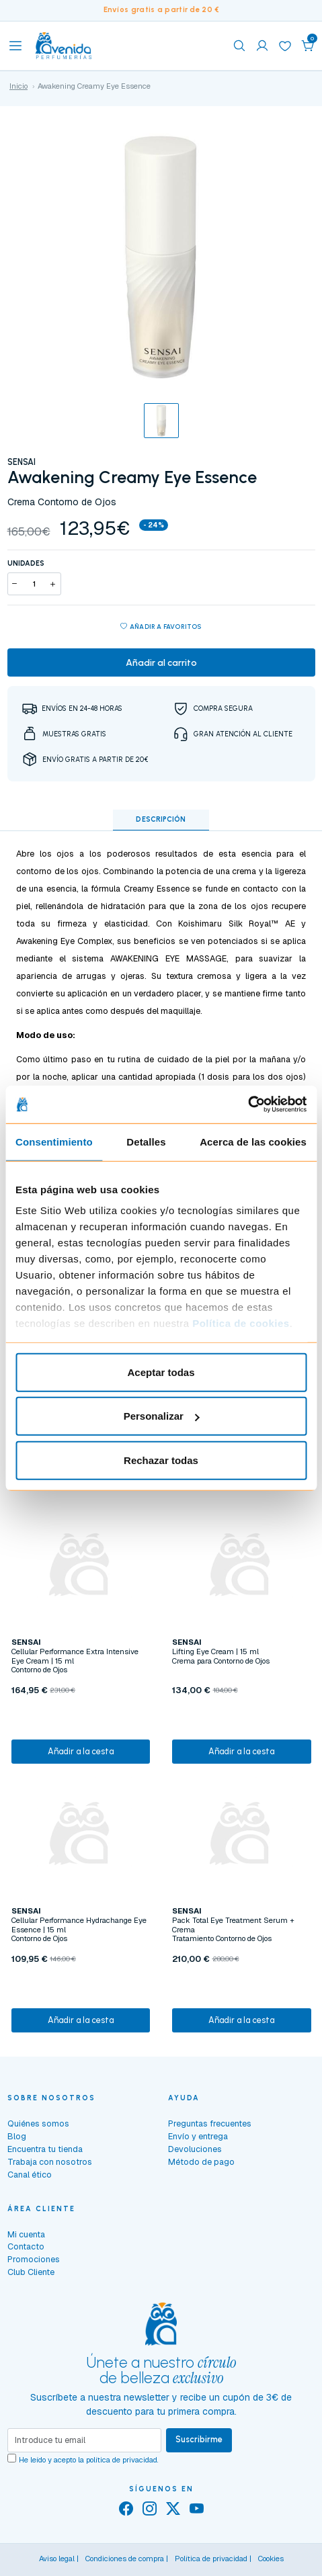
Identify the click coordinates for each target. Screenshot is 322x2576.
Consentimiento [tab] (54, 1141)
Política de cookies (241, 1323)
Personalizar (162, 1416)
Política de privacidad (211, 2558)
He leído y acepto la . (89, 2459)
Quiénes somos (38, 2123)
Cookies (271, 2558)
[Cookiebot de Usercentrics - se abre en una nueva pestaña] (248, 1104)
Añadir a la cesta (81, 1751)
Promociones (33, 2259)
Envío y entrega (198, 2136)
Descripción (161, 819)
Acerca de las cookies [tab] (253, 1141)
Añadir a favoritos (160, 627)
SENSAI (21, 462)
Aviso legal (57, 2558)
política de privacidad (121, 2459)
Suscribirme (199, 2439)
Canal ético (29, 2174)
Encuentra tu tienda (45, 2149)
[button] (308, 45)
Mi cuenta (26, 2234)
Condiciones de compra (124, 2558)
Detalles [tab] (145, 1141)
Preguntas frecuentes (209, 2123)
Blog (16, 2136)
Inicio (18, 86)
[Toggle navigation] (15, 46)
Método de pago (201, 2161)
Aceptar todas (160, 1371)
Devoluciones (195, 2149)
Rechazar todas (161, 1459)
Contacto (25, 2246)
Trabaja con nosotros (49, 2161)
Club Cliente (30, 2272)
